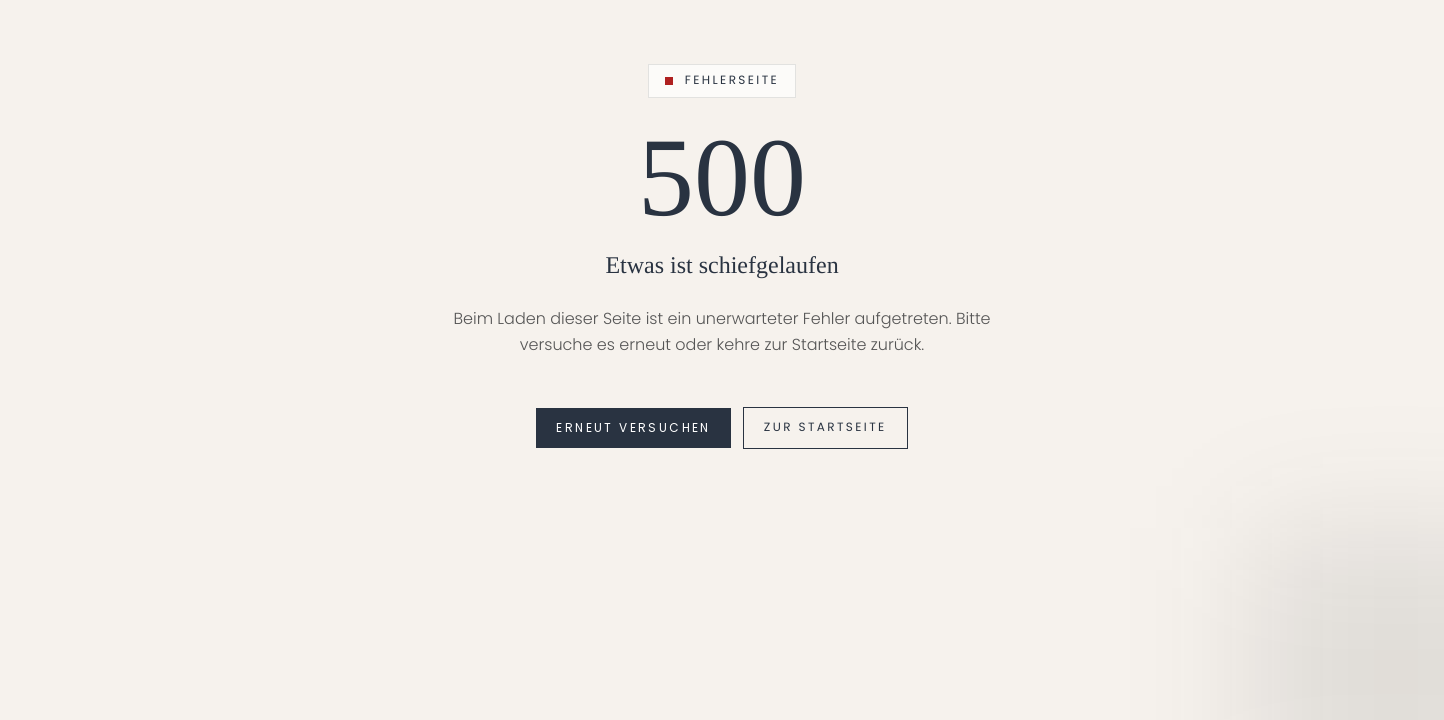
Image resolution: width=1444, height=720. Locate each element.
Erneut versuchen (633, 427)
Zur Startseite (825, 427)
